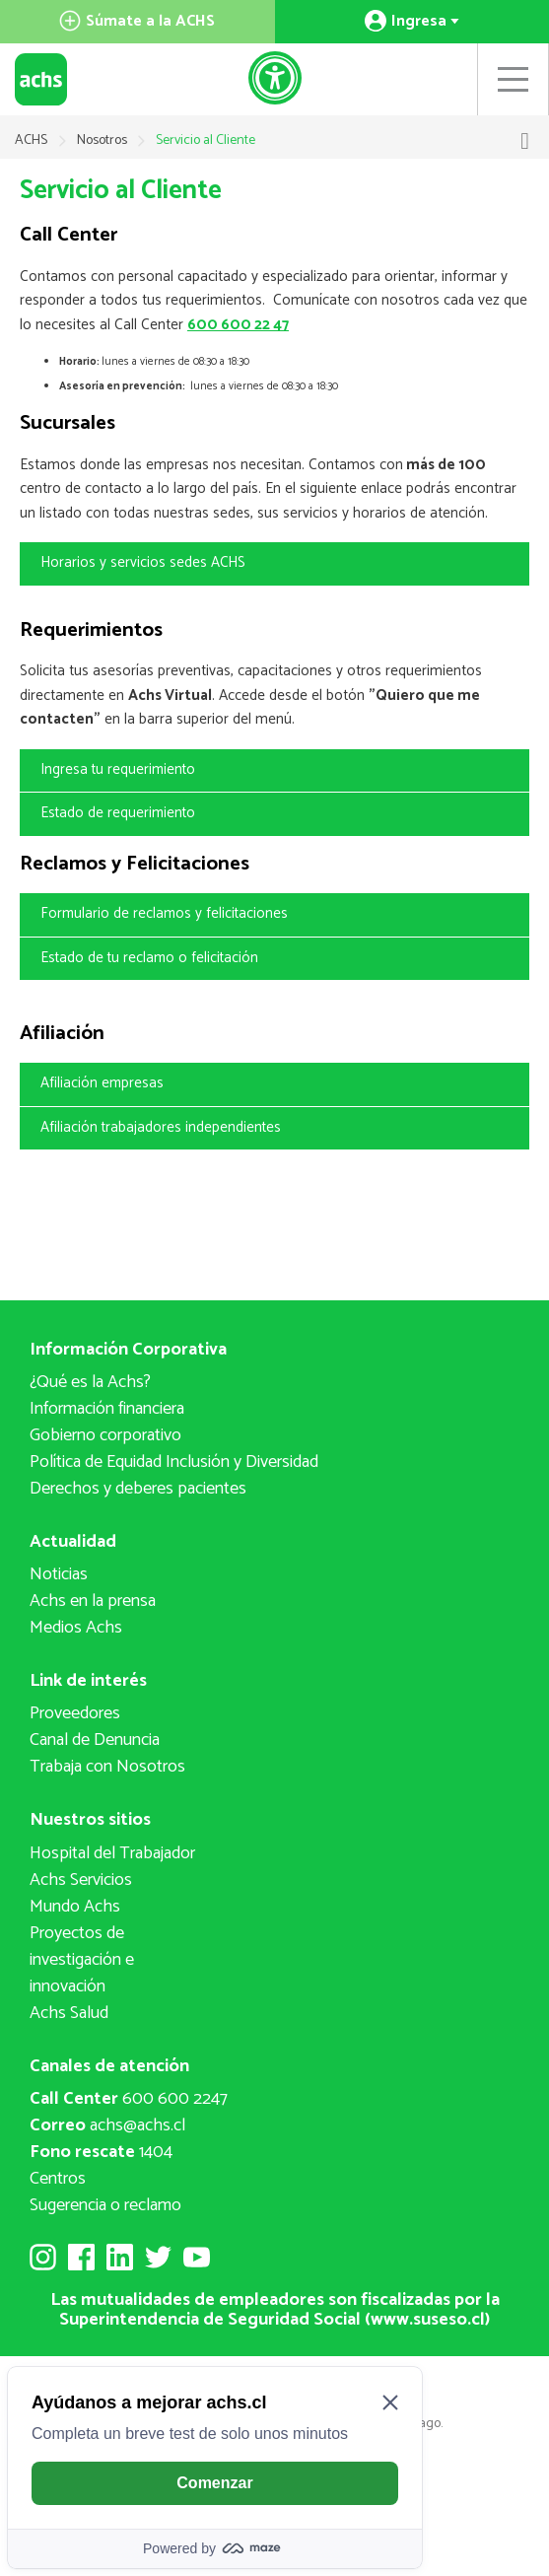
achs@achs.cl (107, 2125)
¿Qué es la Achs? (90, 1382)
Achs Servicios (81, 1880)
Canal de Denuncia (95, 1740)
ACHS (31, 140)
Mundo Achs (75, 1906)
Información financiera (107, 1409)
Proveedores (75, 1713)
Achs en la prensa (93, 1601)
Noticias (59, 1574)
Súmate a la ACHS (137, 21)
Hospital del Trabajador (112, 1853)
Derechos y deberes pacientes (138, 1488)
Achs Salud (69, 2013)
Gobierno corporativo (105, 1435)
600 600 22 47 (238, 325)
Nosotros (103, 140)
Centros (58, 2178)
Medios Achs (76, 1627)
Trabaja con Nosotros (107, 1766)
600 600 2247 (129, 2099)
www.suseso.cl (428, 2319)
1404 (101, 2152)
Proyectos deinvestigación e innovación (82, 1959)
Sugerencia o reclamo (105, 2205)
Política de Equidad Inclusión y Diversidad (174, 1462)
